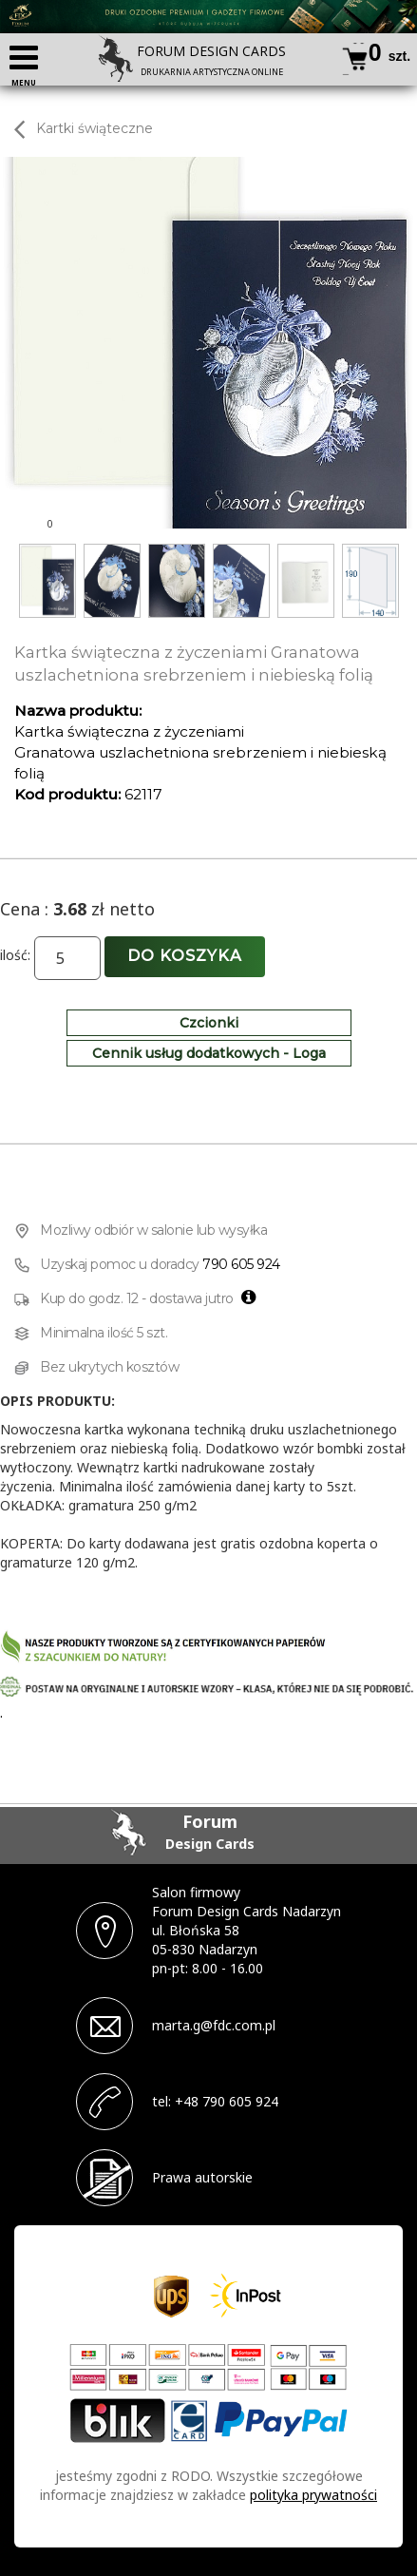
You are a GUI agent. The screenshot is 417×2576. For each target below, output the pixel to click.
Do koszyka (184, 956)
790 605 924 (241, 1264)
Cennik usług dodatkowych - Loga (209, 1053)
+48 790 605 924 (226, 2101)
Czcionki (209, 1022)
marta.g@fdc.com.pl (213, 2025)
